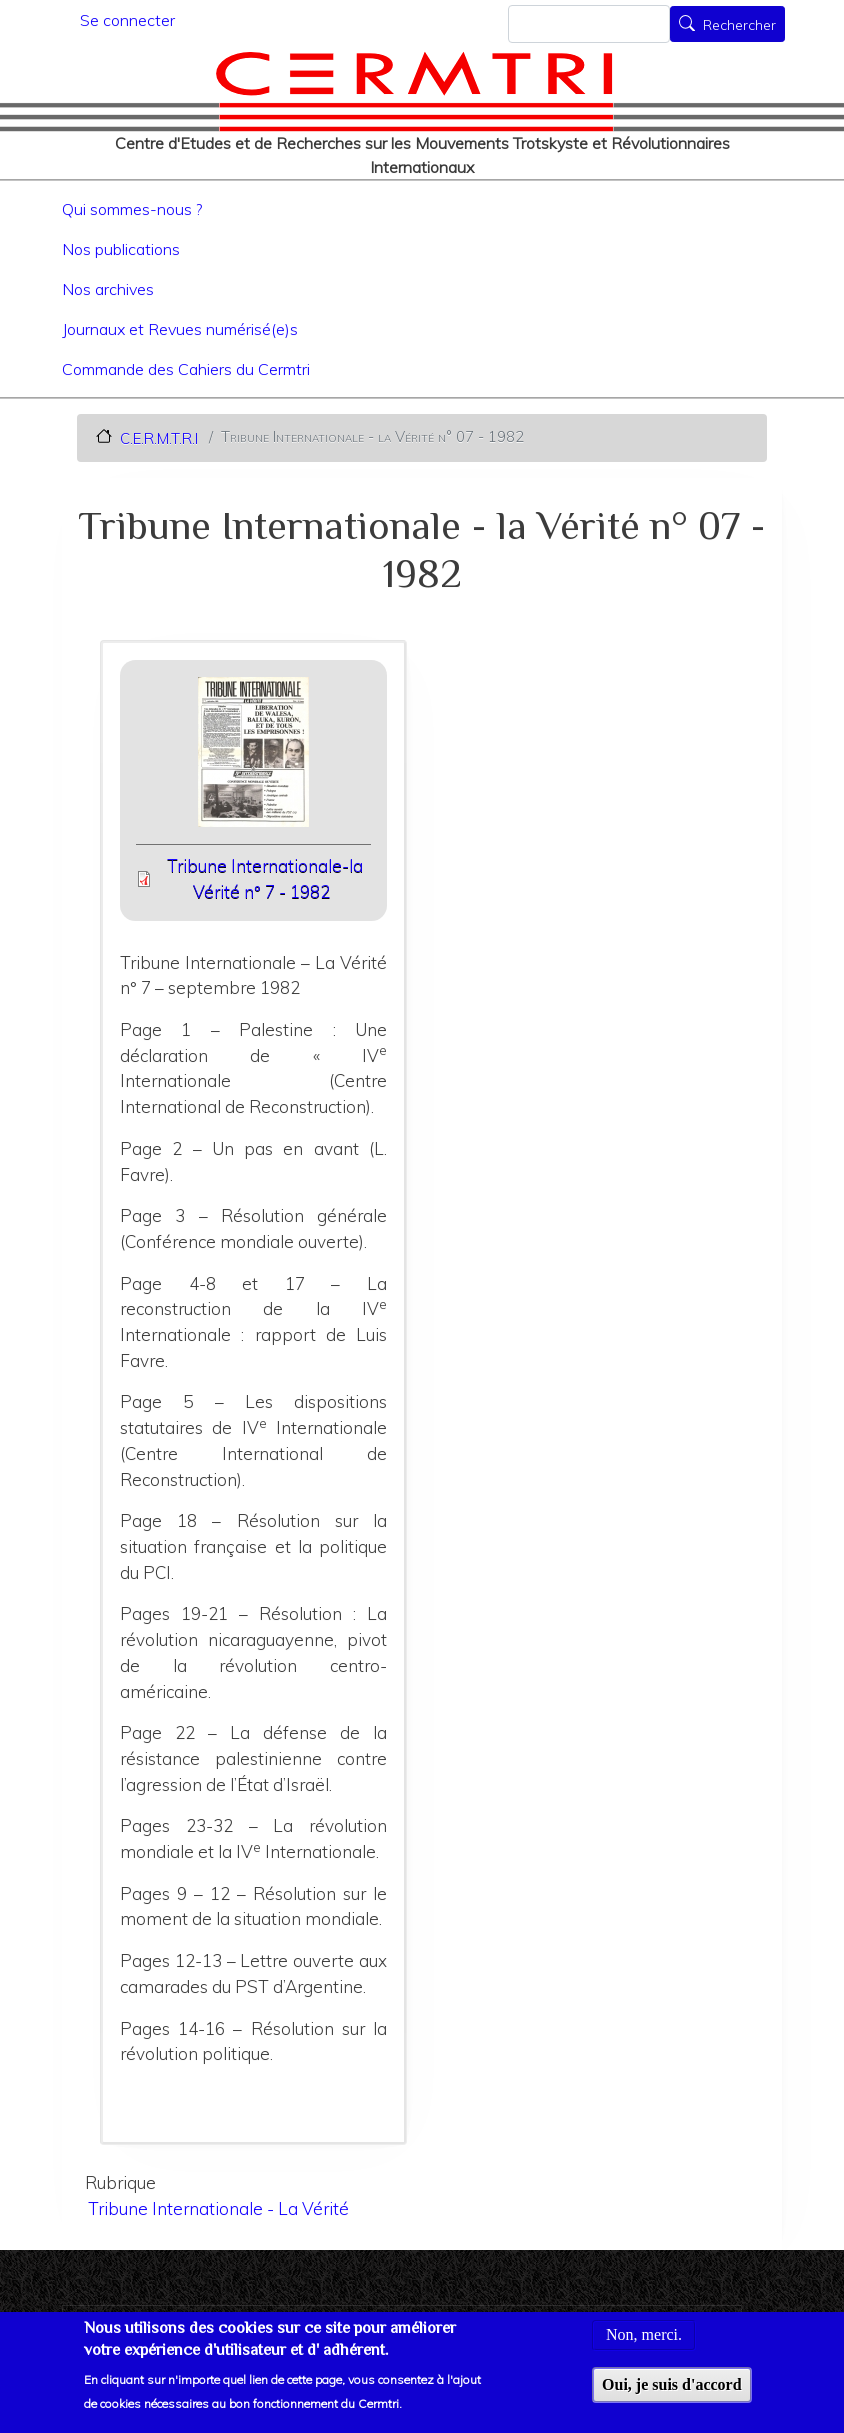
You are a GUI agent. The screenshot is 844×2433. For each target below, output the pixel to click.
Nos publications (121, 249)
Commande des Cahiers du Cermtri (186, 369)
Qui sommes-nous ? (132, 209)
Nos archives (108, 289)
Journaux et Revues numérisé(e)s (180, 329)
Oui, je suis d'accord (672, 2396)
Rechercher (739, 26)
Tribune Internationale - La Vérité (218, 2208)
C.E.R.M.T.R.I (159, 437)
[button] (254, 758)
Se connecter (127, 20)
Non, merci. (644, 2347)
